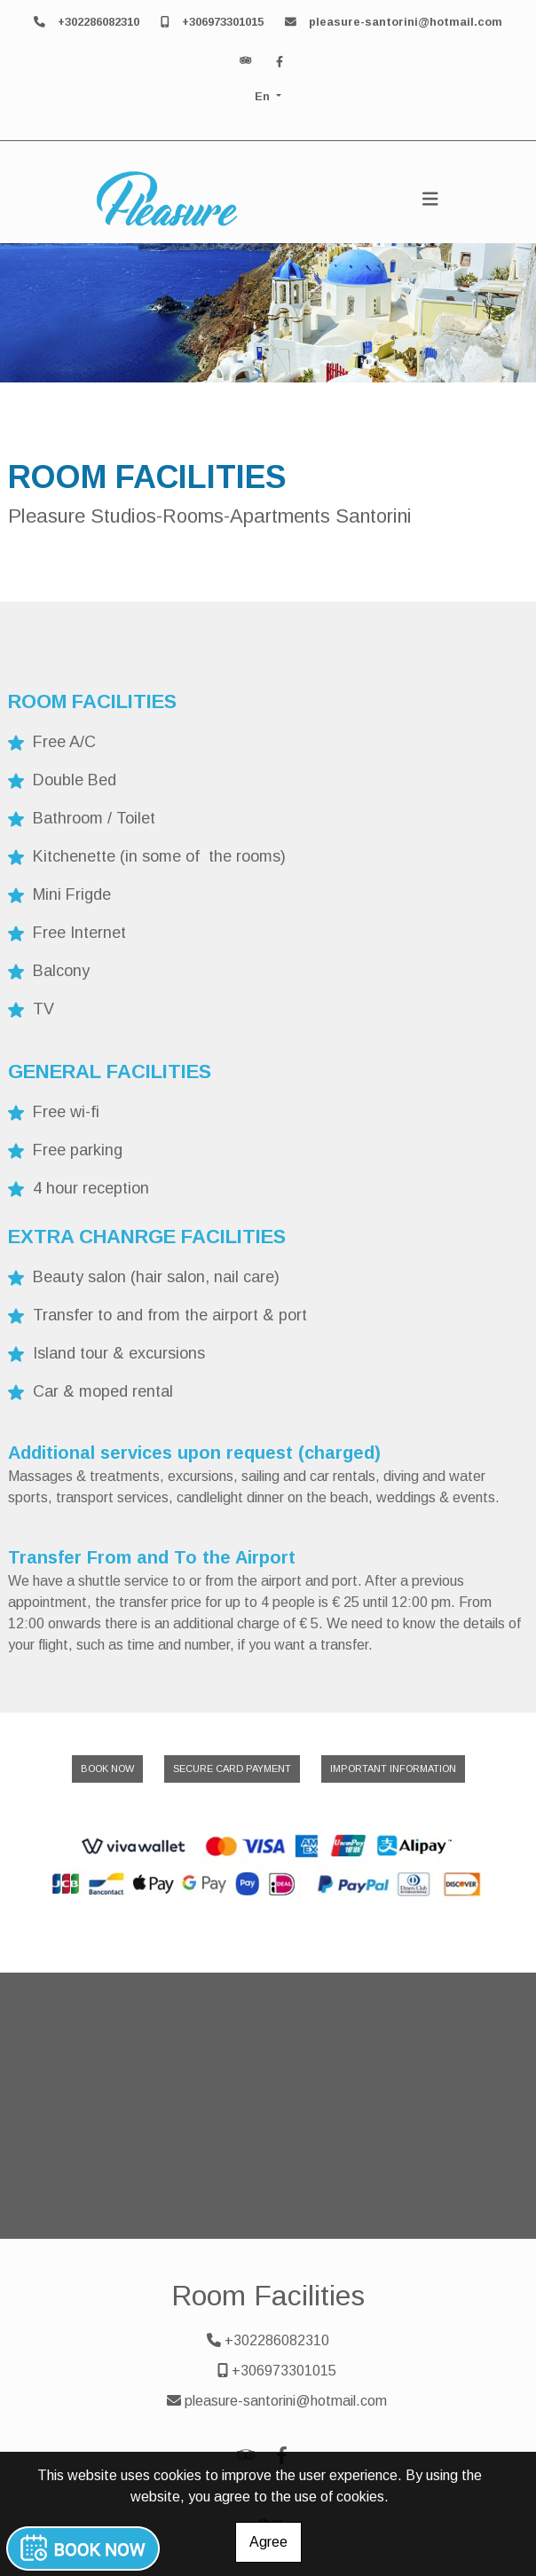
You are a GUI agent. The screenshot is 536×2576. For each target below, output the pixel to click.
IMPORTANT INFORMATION (393, 1768)
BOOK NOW (107, 1768)
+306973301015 (223, 21)
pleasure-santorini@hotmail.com (405, 21)
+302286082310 (98, 21)
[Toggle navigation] (430, 198)
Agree (268, 2541)
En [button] (264, 96)
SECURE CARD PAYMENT (232, 1768)
